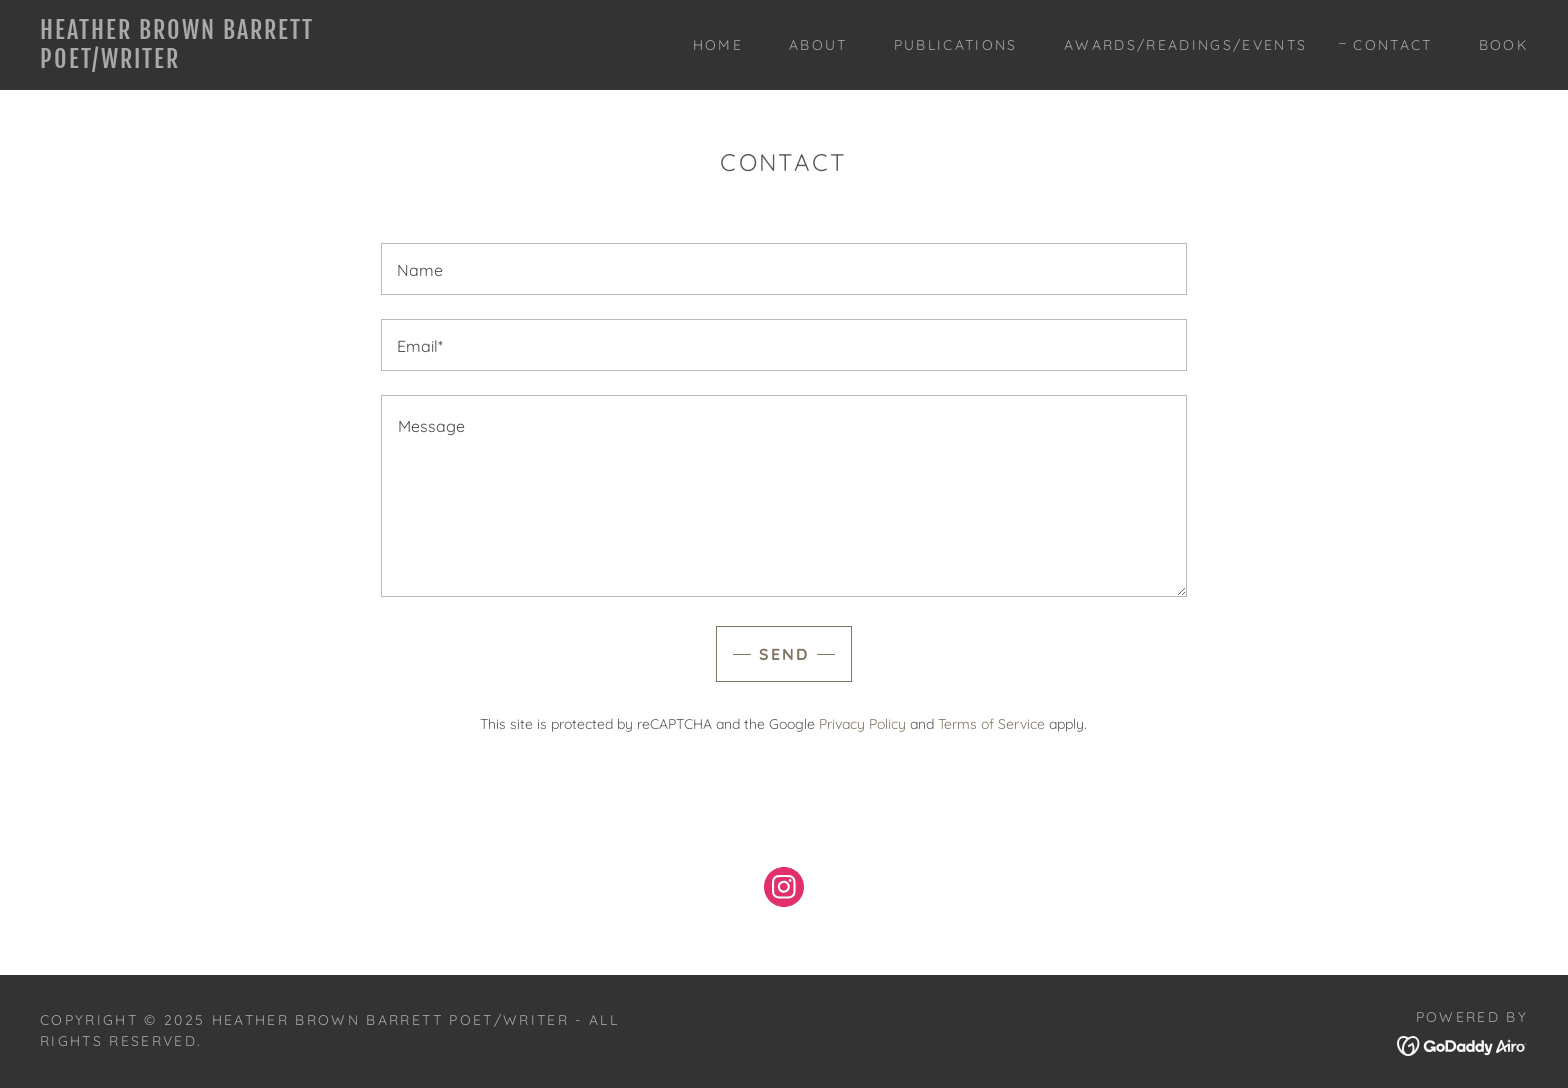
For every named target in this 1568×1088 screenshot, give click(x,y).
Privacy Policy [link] (862, 724)
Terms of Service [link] (991, 724)
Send (784, 654)
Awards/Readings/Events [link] (1185, 45)
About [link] (818, 45)
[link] (247, 61)
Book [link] (1503, 45)
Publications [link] (956, 45)
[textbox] (783, 269)
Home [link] (718, 45)
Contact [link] (1392, 45)
